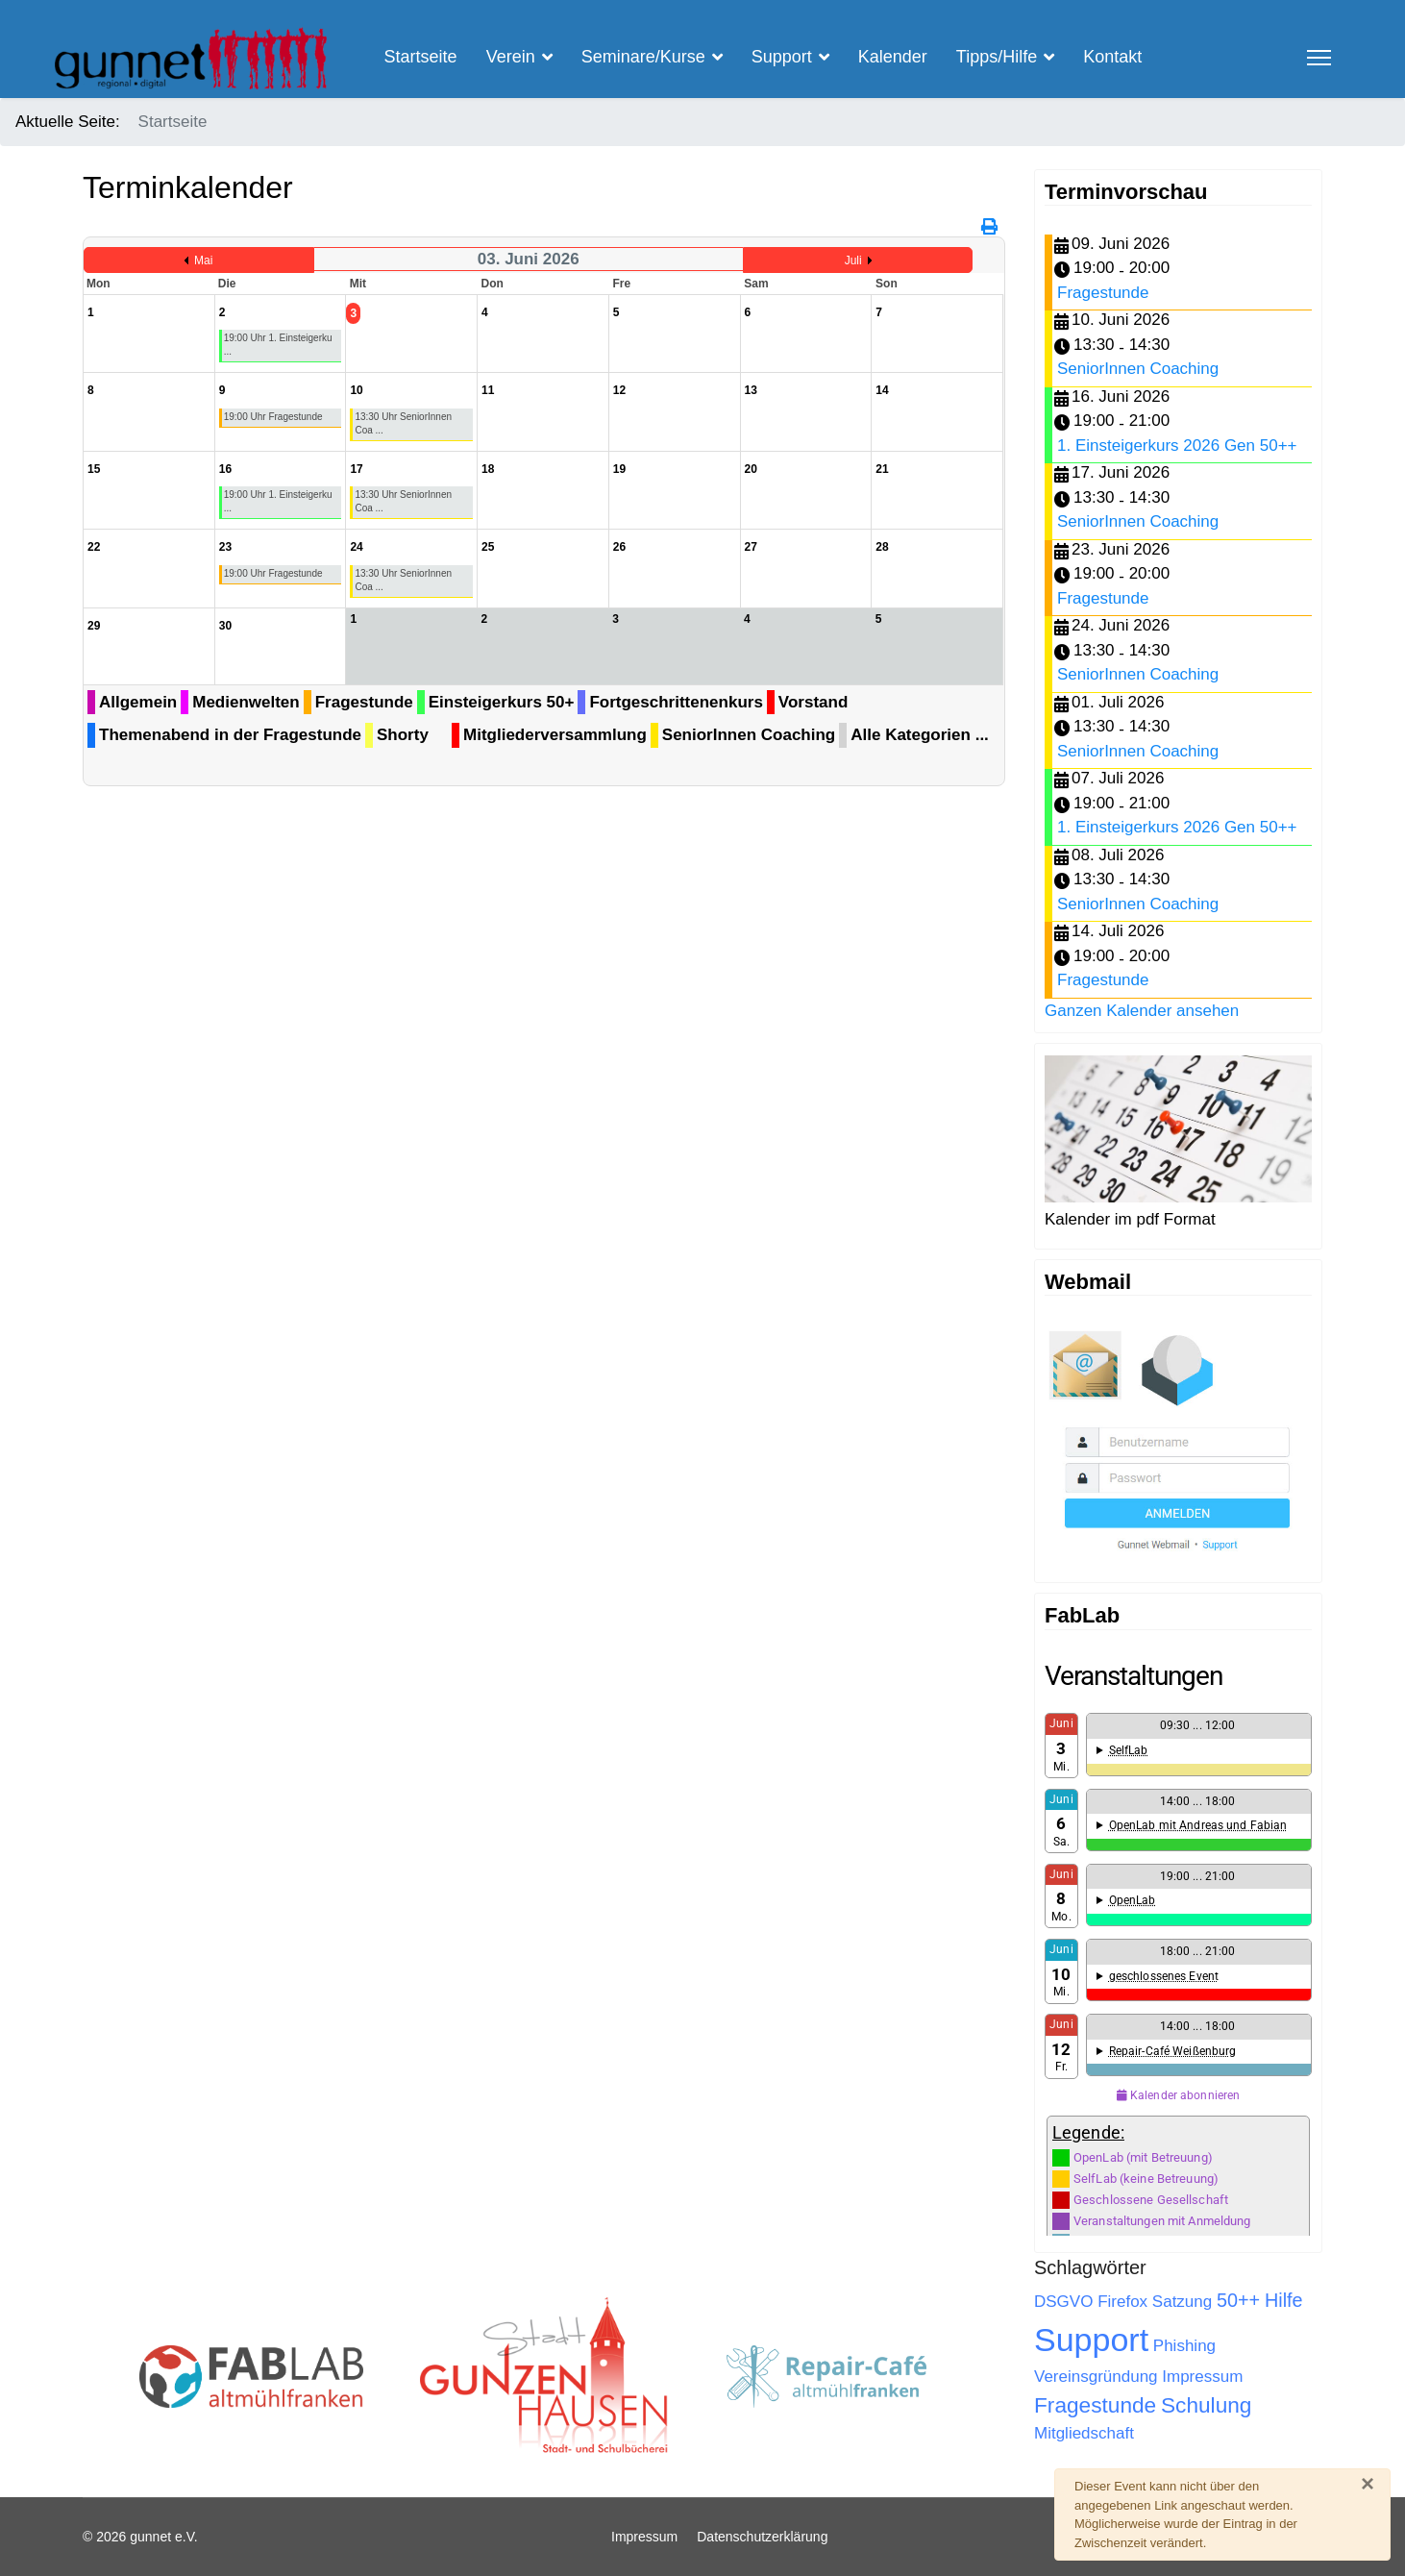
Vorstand (813, 702)
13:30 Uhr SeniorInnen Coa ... (403, 423)
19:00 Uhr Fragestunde (273, 416)
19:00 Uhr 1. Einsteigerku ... (278, 345)
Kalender (892, 56)
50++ (1238, 2300)
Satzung (1182, 2301)
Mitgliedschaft (1084, 2433)
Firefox (1122, 2301)
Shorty (403, 735)
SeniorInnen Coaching (748, 735)
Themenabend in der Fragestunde (230, 735)
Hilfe (1284, 2300)
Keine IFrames (1178, 1947)
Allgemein (138, 702)
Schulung (1206, 2404)
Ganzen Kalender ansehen (1142, 1011)
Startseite (420, 56)
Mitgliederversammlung (555, 735)
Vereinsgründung (1096, 2376)
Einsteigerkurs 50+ (502, 702)
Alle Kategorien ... (919, 735)
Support (1091, 2339)
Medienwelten (245, 702)
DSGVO (1063, 2301)
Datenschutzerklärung (762, 2536)
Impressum (1202, 2376)
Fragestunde (364, 702)
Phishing (1184, 2346)
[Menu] (1319, 57)
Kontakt (1112, 56)
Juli (853, 260)
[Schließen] (1367, 2483)
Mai (203, 260)
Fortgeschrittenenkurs (675, 702)
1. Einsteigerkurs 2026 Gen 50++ (1177, 445)
